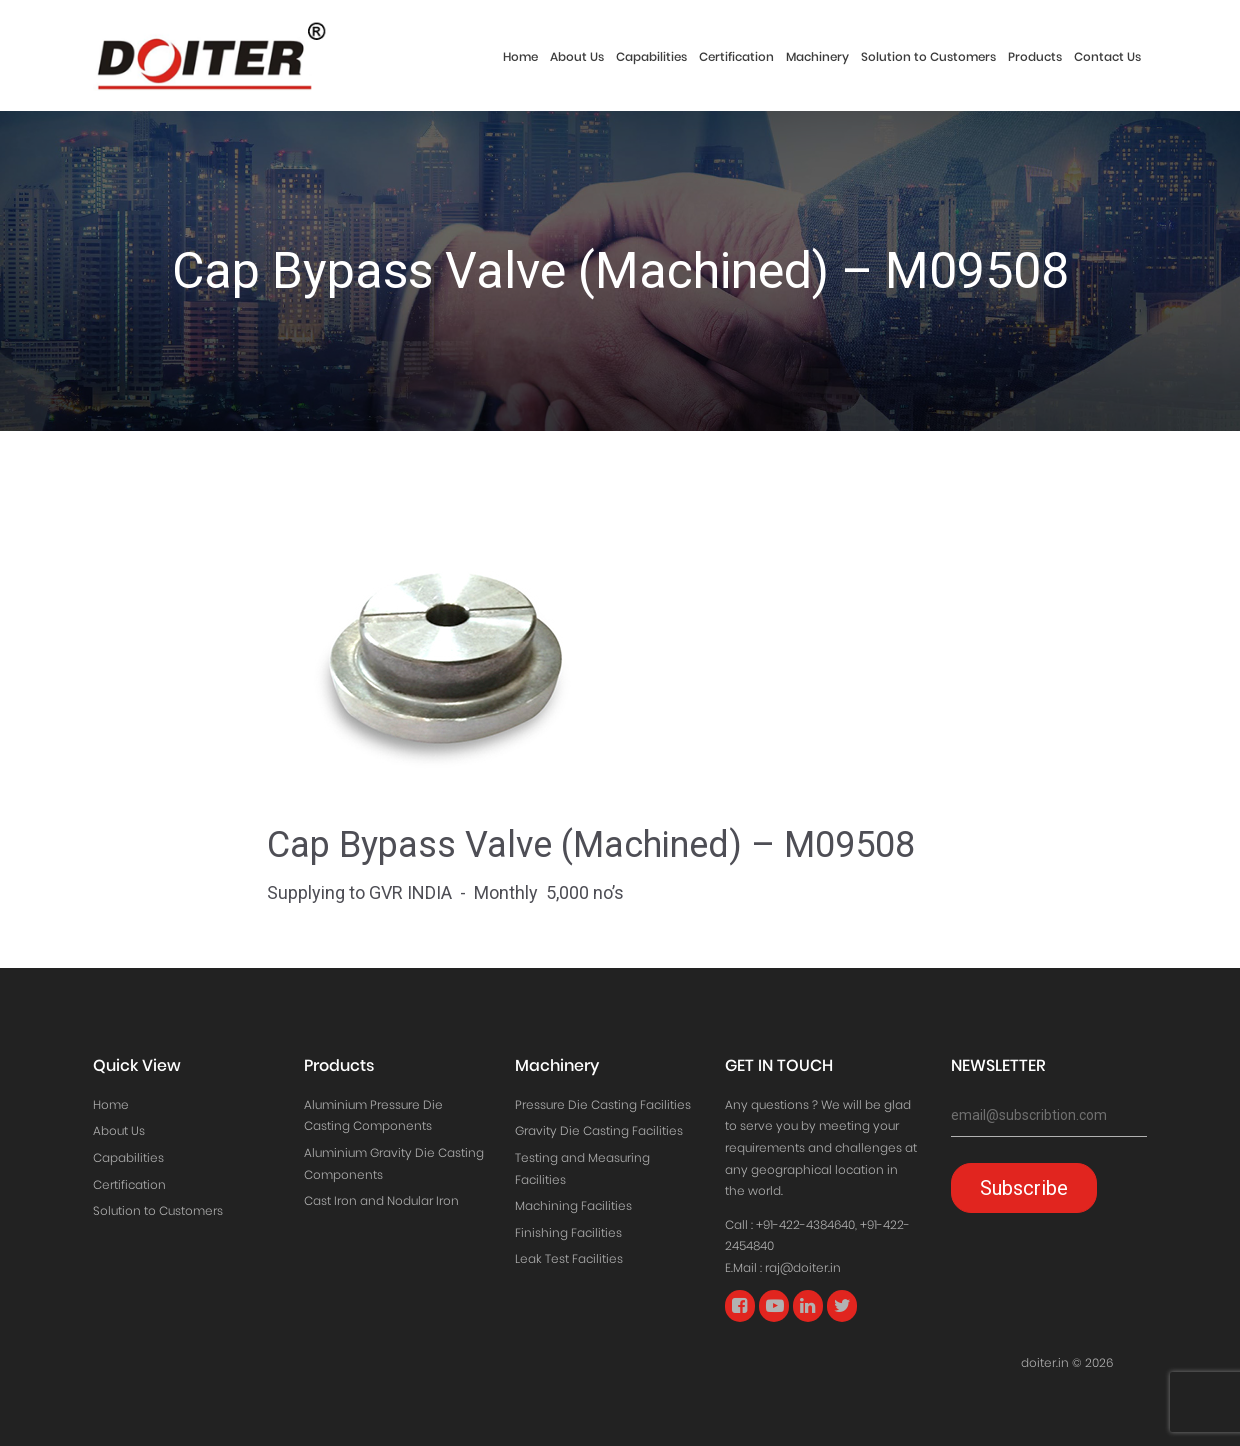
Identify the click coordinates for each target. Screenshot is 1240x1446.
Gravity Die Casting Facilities (599, 1130)
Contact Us (1107, 56)
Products (1035, 56)
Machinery (817, 56)
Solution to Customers (928, 56)
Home (520, 56)
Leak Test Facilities (569, 1258)
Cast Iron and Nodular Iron (381, 1200)
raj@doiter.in (803, 1267)
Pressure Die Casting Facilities (603, 1104)
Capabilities (651, 56)
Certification (736, 56)
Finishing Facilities (568, 1232)
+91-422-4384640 (805, 1224)
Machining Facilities (573, 1205)
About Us (577, 56)
